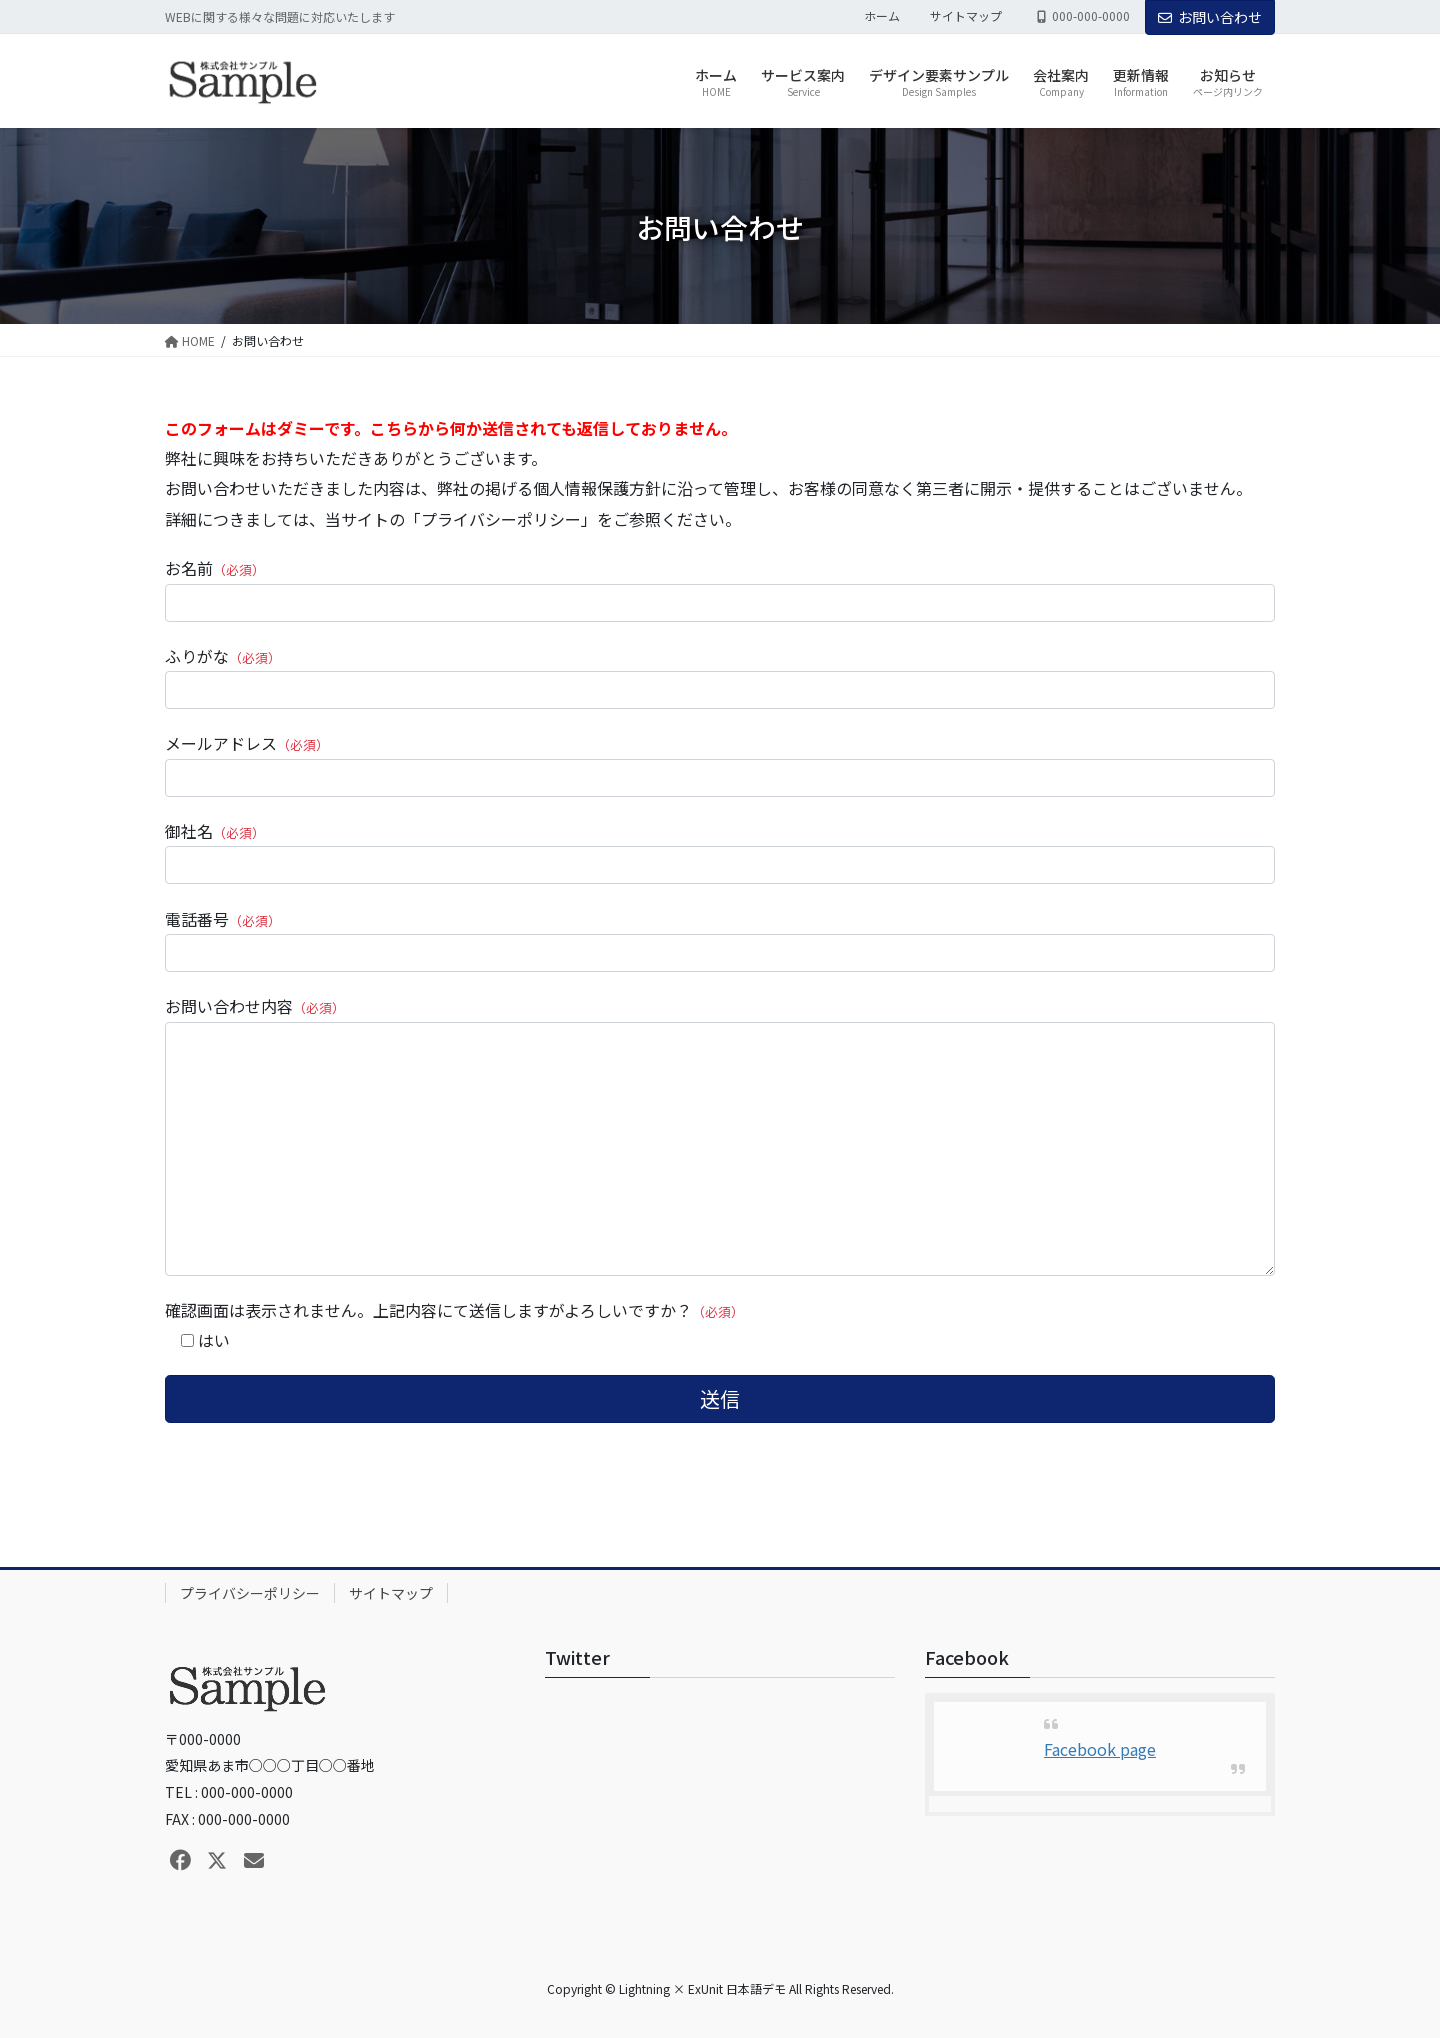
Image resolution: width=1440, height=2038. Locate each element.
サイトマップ (966, 16)
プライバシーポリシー (250, 1593)
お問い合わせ (1210, 17)
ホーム (882, 16)
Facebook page (1100, 1749)
